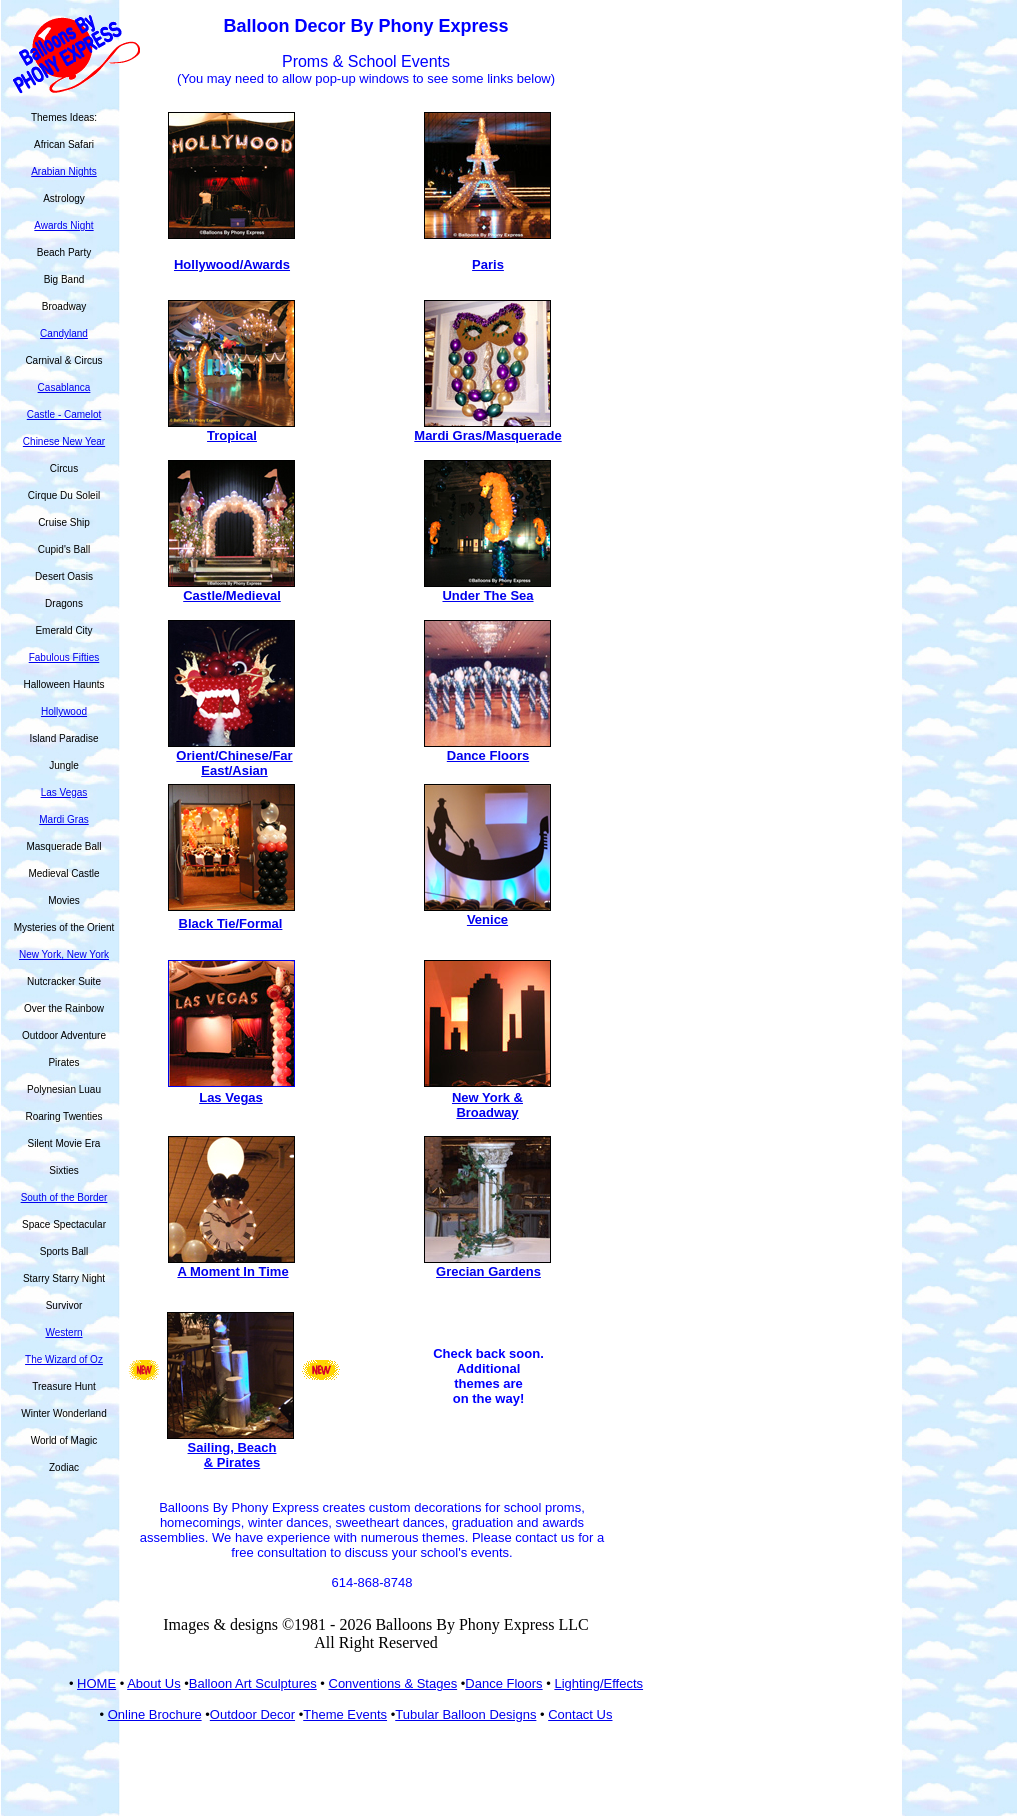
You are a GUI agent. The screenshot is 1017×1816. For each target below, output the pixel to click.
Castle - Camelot (64, 414)
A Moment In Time (232, 1271)
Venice (487, 919)
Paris (488, 264)
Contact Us (580, 1714)
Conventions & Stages (393, 1683)
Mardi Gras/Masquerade (487, 435)
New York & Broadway (487, 1105)
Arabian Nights (64, 171)
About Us (153, 1683)
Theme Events (345, 1714)
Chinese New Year (64, 441)
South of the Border (64, 1197)
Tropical (232, 435)
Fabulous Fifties (64, 657)
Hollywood (64, 711)
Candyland (64, 333)
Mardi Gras (63, 819)
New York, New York (64, 954)
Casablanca (64, 387)
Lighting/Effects (598, 1683)
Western (63, 1332)
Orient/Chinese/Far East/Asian (234, 763)
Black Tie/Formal (231, 923)
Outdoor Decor (252, 1714)
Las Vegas (64, 792)
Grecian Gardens (488, 1271)
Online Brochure (155, 1714)
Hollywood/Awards (232, 264)
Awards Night (63, 225)
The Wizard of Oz (64, 1359)
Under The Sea (487, 595)
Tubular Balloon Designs (465, 1714)
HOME (96, 1683)
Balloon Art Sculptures (253, 1683)
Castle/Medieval (232, 595)
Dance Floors (488, 755)
